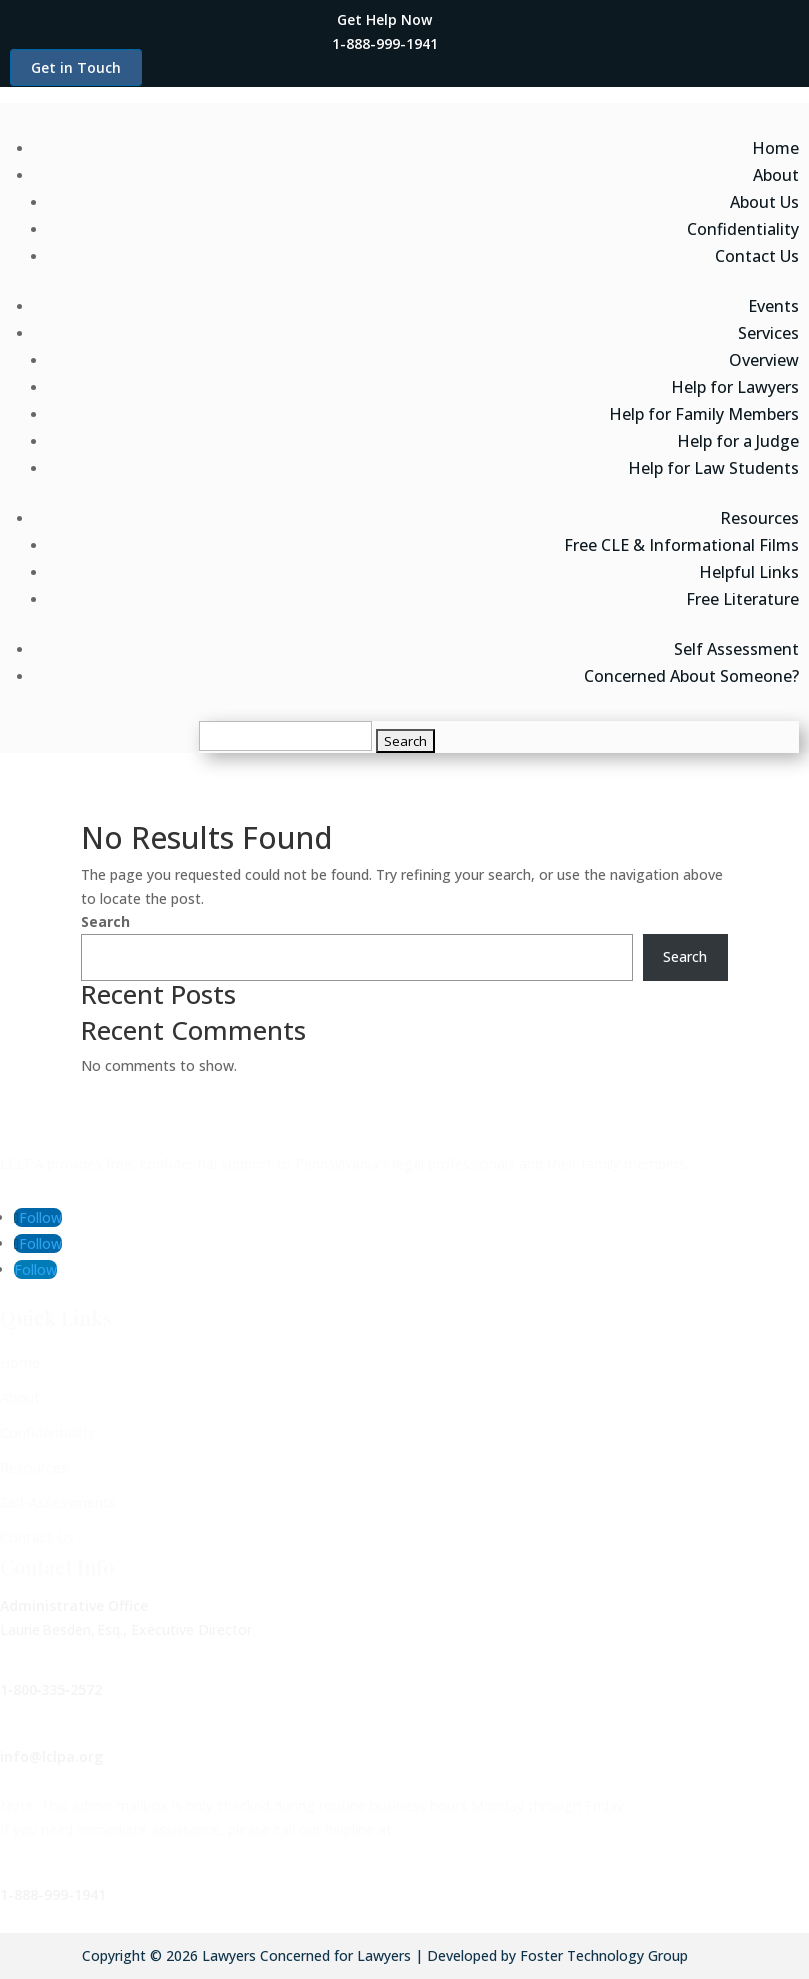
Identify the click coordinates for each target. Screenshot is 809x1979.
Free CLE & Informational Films (681, 545)
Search (105, 921)
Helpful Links (749, 572)
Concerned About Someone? (691, 676)
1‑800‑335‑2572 (51, 1689)
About (776, 175)
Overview (764, 360)
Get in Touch (76, 67)
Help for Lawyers (735, 387)
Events (773, 306)
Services (768, 333)
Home (775, 148)
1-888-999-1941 (53, 1894)
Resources (759, 518)
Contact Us (757, 256)
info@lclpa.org (51, 1756)
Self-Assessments (58, 1502)
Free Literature (742, 599)
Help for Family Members (704, 414)
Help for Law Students (713, 468)
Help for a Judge (738, 441)
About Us (764, 202)
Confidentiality (743, 229)
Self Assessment (736, 649)
